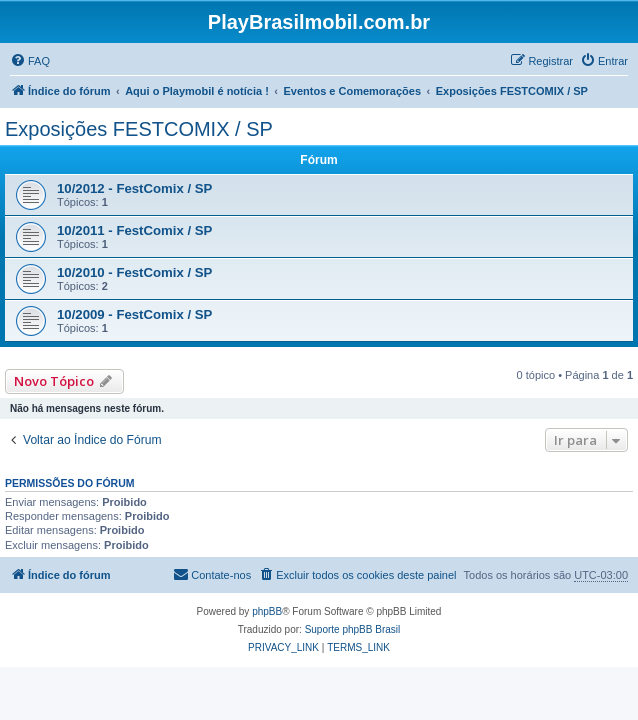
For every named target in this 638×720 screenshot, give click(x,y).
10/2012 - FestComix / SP (134, 188)
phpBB (267, 611)
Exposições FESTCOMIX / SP (139, 129)
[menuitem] (30, 61)
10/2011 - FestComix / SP (134, 230)
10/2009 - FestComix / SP (134, 314)
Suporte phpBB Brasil (353, 629)
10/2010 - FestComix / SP (134, 272)
